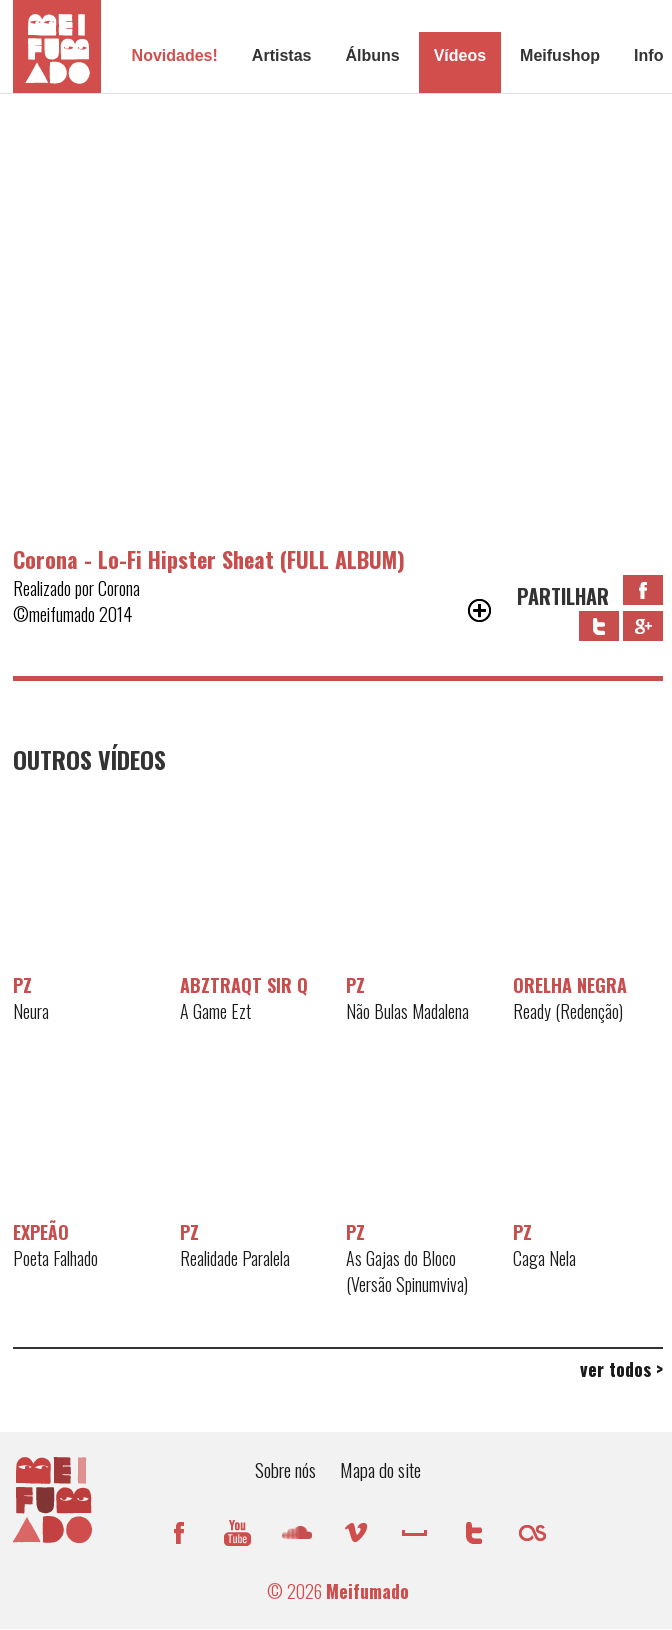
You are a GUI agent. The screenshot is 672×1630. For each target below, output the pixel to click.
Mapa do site (380, 1469)
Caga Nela (544, 1258)
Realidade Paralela (235, 1258)
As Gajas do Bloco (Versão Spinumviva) (407, 1271)
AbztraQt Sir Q (244, 985)
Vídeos (460, 55)
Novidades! (175, 55)
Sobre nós (285, 1469)
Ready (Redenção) (568, 1011)
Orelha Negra (570, 985)
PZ (22, 985)
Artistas (282, 55)
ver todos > (621, 1369)
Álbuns (372, 55)
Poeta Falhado (55, 1258)
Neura (31, 1011)
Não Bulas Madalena (407, 1011)
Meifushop (560, 55)
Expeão (41, 1232)
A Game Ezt (215, 1011)
